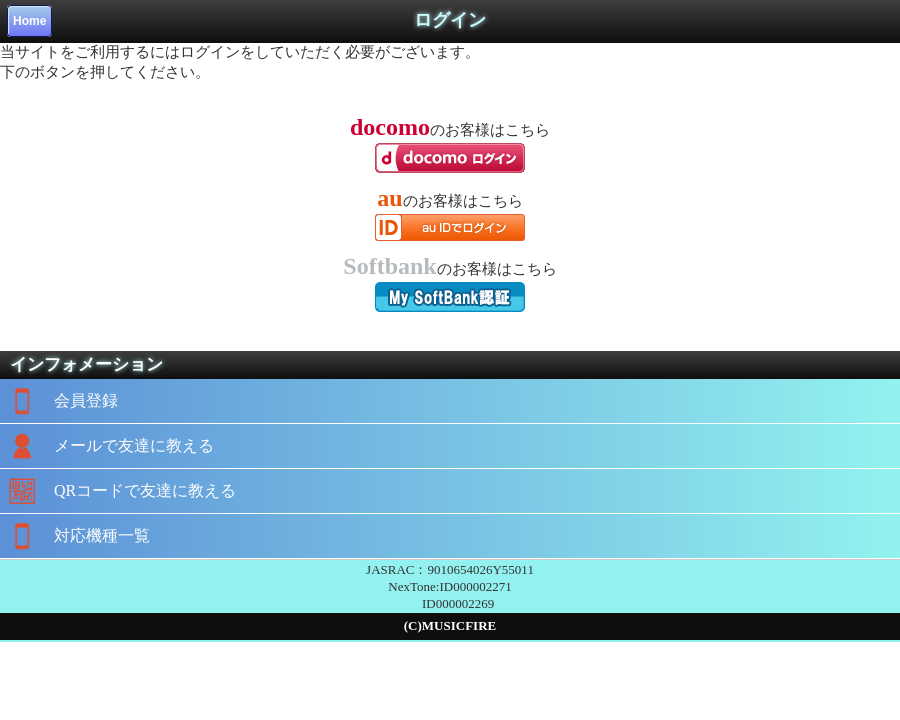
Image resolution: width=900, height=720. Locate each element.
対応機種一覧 (75, 536)
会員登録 (59, 401)
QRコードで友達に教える (118, 491)
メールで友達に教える (107, 446)
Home (29, 21)
